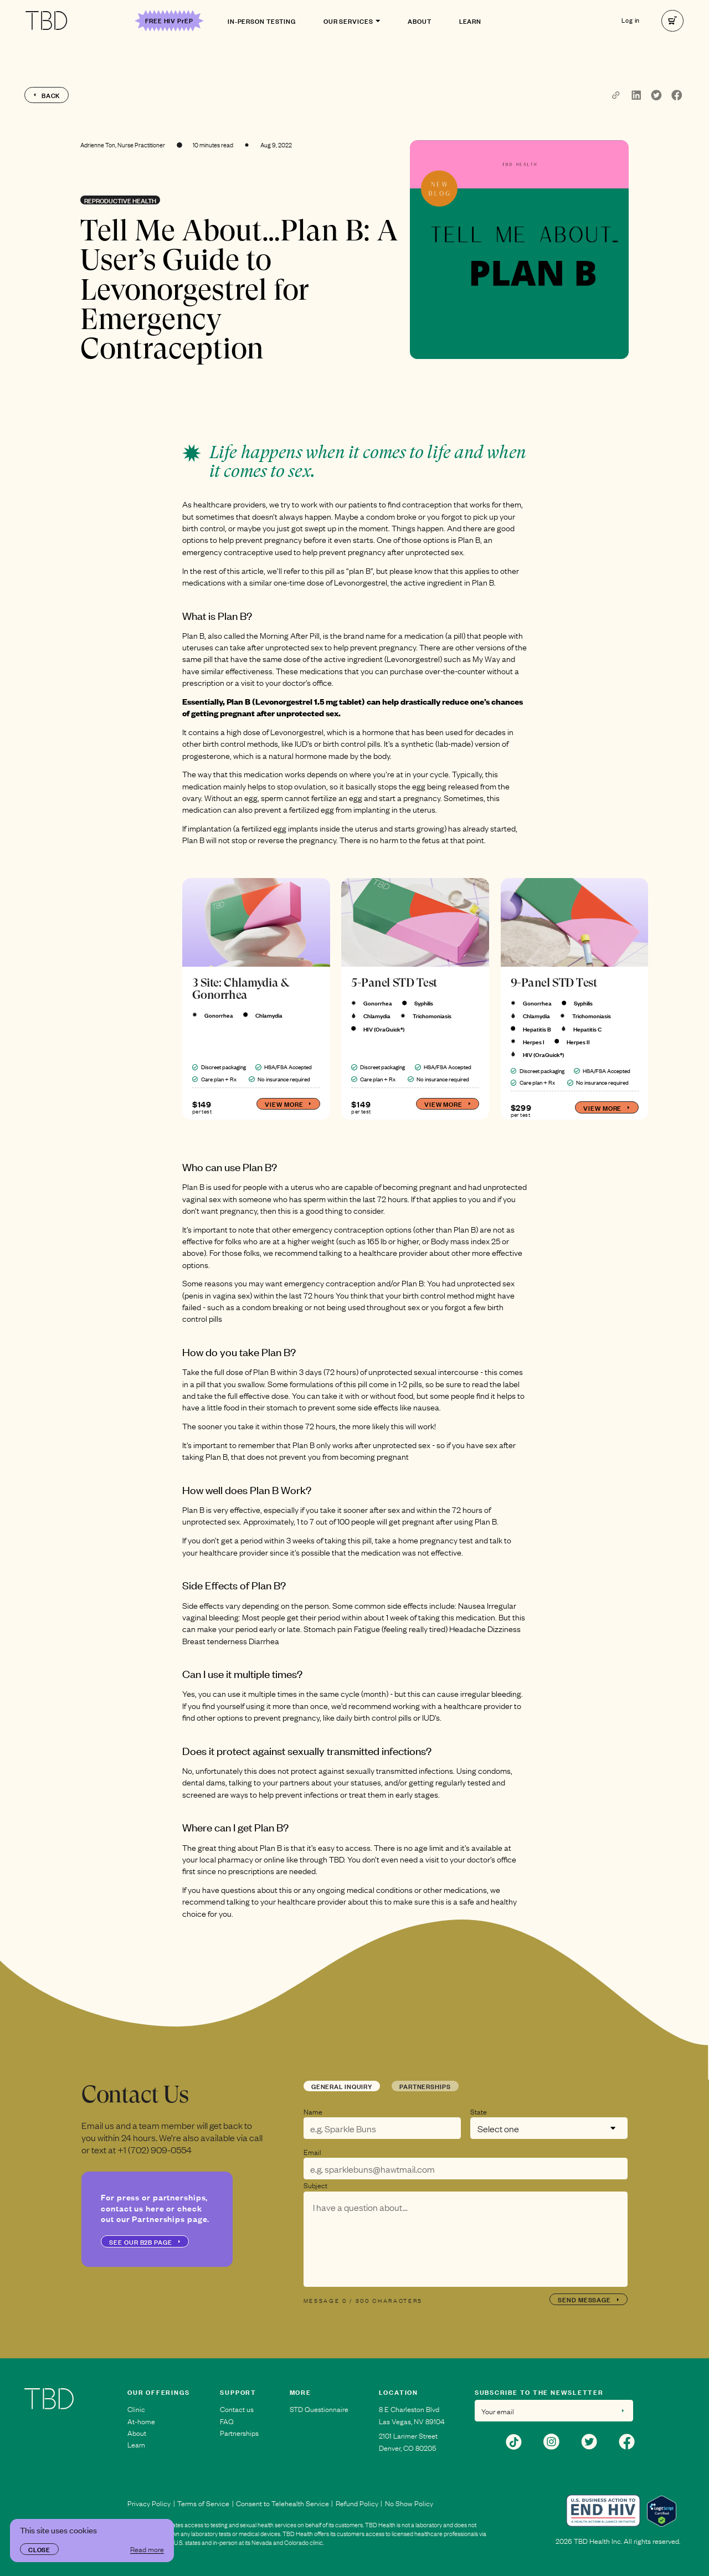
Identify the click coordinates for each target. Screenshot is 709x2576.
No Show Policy (409, 2502)
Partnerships (425, 2086)
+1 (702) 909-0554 (154, 2149)
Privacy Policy (149, 2502)
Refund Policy (357, 2502)
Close (39, 2548)
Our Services (352, 20)
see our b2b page (144, 2241)
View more (288, 1103)
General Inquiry (341, 2086)
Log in (630, 20)
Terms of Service (203, 2502)
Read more (147, 2549)
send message (588, 2299)
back (46, 94)
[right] (672, 21)
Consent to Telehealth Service (282, 2502)
